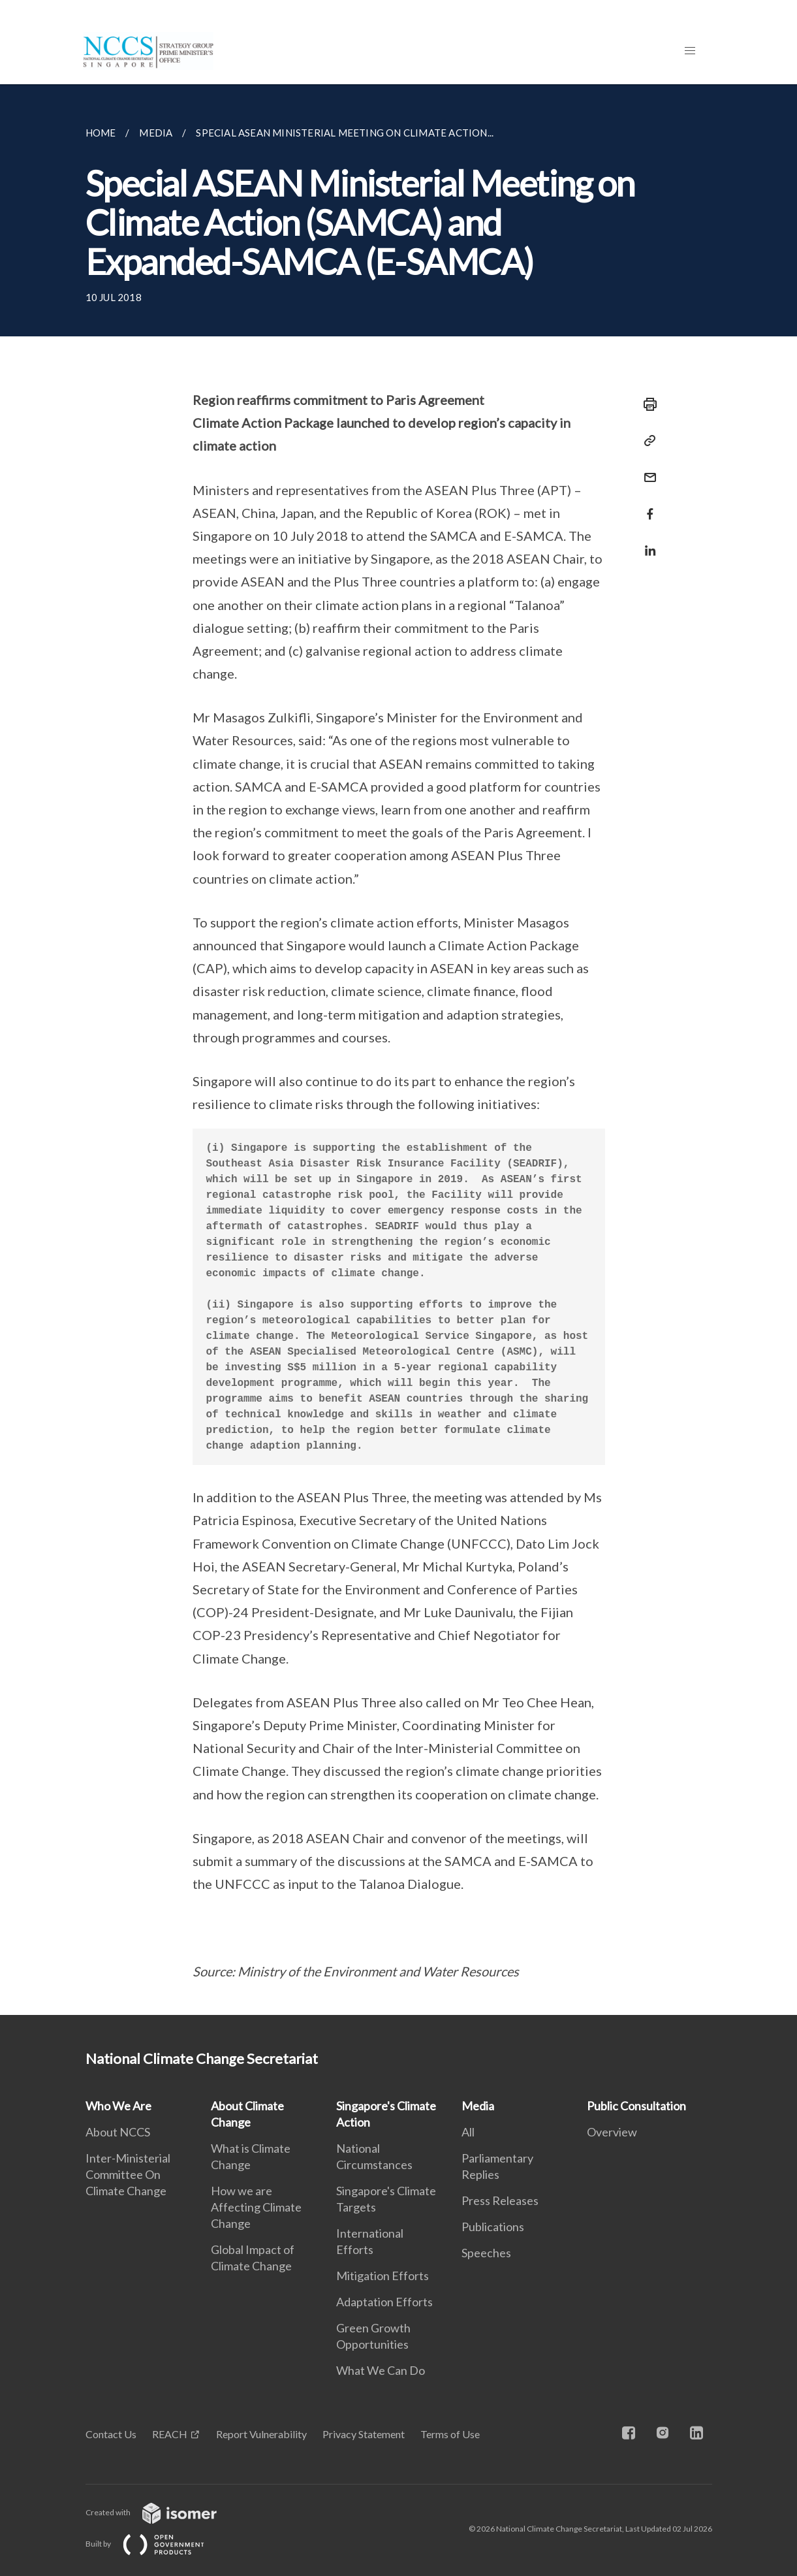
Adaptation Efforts (384, 2301)
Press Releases (500, 2200)
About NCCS (118, 2132)
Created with (162, 2512)
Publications (492, 2226)
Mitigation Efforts (382, 2275)
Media (477, 2106)
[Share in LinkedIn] (646, 542)
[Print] (646, 404)
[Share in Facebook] (646, 506)
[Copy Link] (646, 441)
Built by (155, 2544)
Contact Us (111, 2434)
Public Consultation (636, 2106)
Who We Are (118, 2106)
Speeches (486, 2253)
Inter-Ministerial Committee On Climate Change (128, 2174)
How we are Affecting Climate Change (256, 2206)
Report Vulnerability (261, 2434)
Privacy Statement (363, 2434)
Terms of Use (450, 2434)
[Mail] (646, 469)
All (468, 2132)
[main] (398, 1049)
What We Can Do (380, 2370)
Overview (612, 2132)
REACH (169, 2434)
